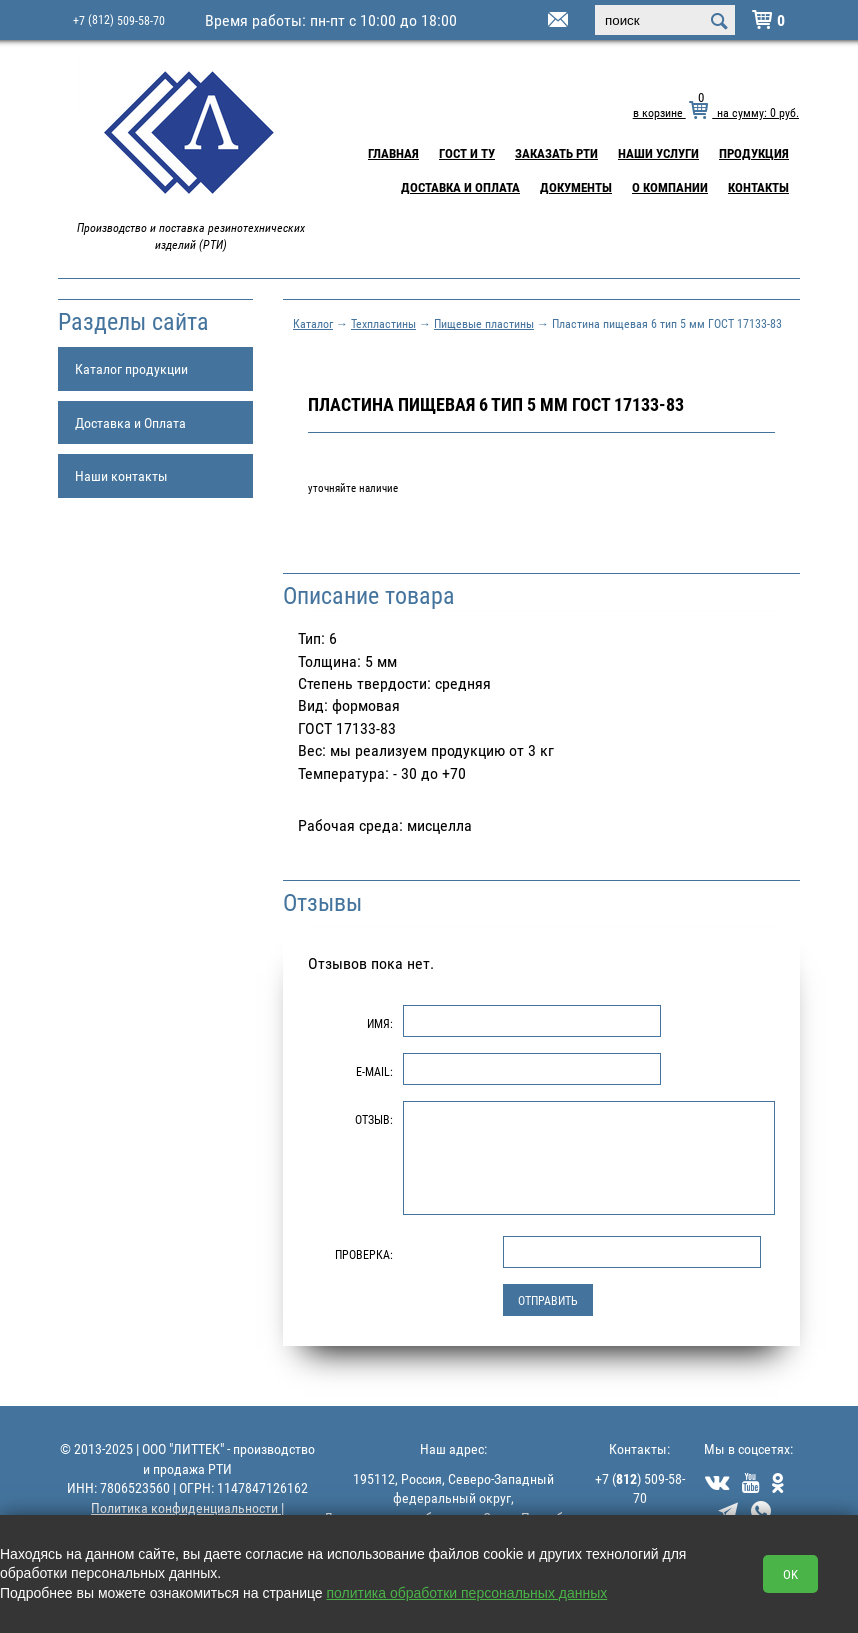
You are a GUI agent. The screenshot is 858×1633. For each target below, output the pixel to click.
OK (790, 1574)
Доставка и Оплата (460, 187)
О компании (670, 187)
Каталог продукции (131, 368)
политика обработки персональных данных (467, 1593)
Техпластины (383, 323)
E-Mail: (374, 1071)
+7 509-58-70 (119, 19)
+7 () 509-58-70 (640, 1488)
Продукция (754, 153)
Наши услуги (658, 153)
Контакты (758, 187)
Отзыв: (374, 1119)
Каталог (313, 323)
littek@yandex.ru (533, 21)
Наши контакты (121, 475)
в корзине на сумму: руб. (716, 112)
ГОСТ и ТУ (467, 153)
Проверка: (364, 1254)
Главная (393, 153)
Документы (576, 187)
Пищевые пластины (484, 323)
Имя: (380, 1023)
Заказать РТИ (556, 153)
